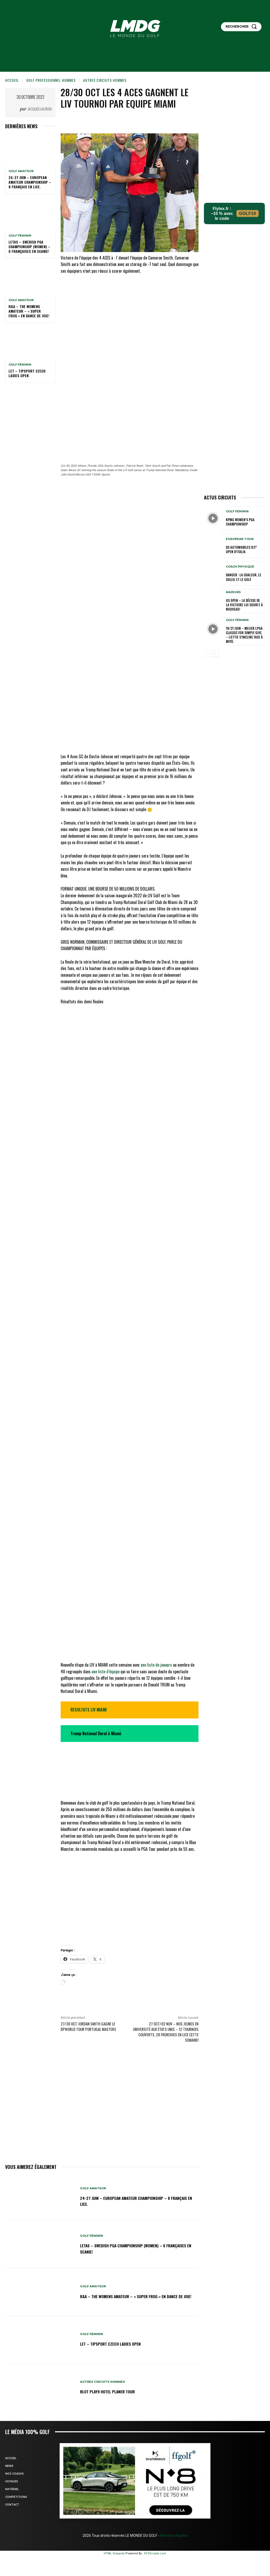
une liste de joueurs (157, 1614)
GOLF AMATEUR (21, 171)
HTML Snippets (114, 2502)
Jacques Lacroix (40, 108)
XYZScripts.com (155, 2502)
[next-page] (215, 652)
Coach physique (240, 567)
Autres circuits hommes (104, 80)
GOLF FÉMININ (20, 235)
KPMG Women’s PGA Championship (239, 522)
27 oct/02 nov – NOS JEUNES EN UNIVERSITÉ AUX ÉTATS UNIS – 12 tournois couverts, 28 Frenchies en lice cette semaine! (165, 1981)
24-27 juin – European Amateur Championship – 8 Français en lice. (30, 182)
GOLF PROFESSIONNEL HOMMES (51, 80)
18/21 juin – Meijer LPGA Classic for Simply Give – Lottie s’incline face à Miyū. (243, 634)
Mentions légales (173, 2484)
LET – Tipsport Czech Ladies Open (27, 373)
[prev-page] (207, 652)
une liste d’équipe (106, 1620)
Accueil (12, 80)
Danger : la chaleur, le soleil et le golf (241, 577)
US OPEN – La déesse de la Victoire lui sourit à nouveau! (243, 605)
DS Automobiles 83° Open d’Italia (243, 549)
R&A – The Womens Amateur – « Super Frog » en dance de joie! (29, 311)
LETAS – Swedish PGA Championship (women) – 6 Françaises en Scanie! (29, 246)
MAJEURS (233, 592)
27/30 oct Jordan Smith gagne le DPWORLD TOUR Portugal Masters (88, 1975)
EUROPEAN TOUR (239, 539)
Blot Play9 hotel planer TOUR (112, 2340)
